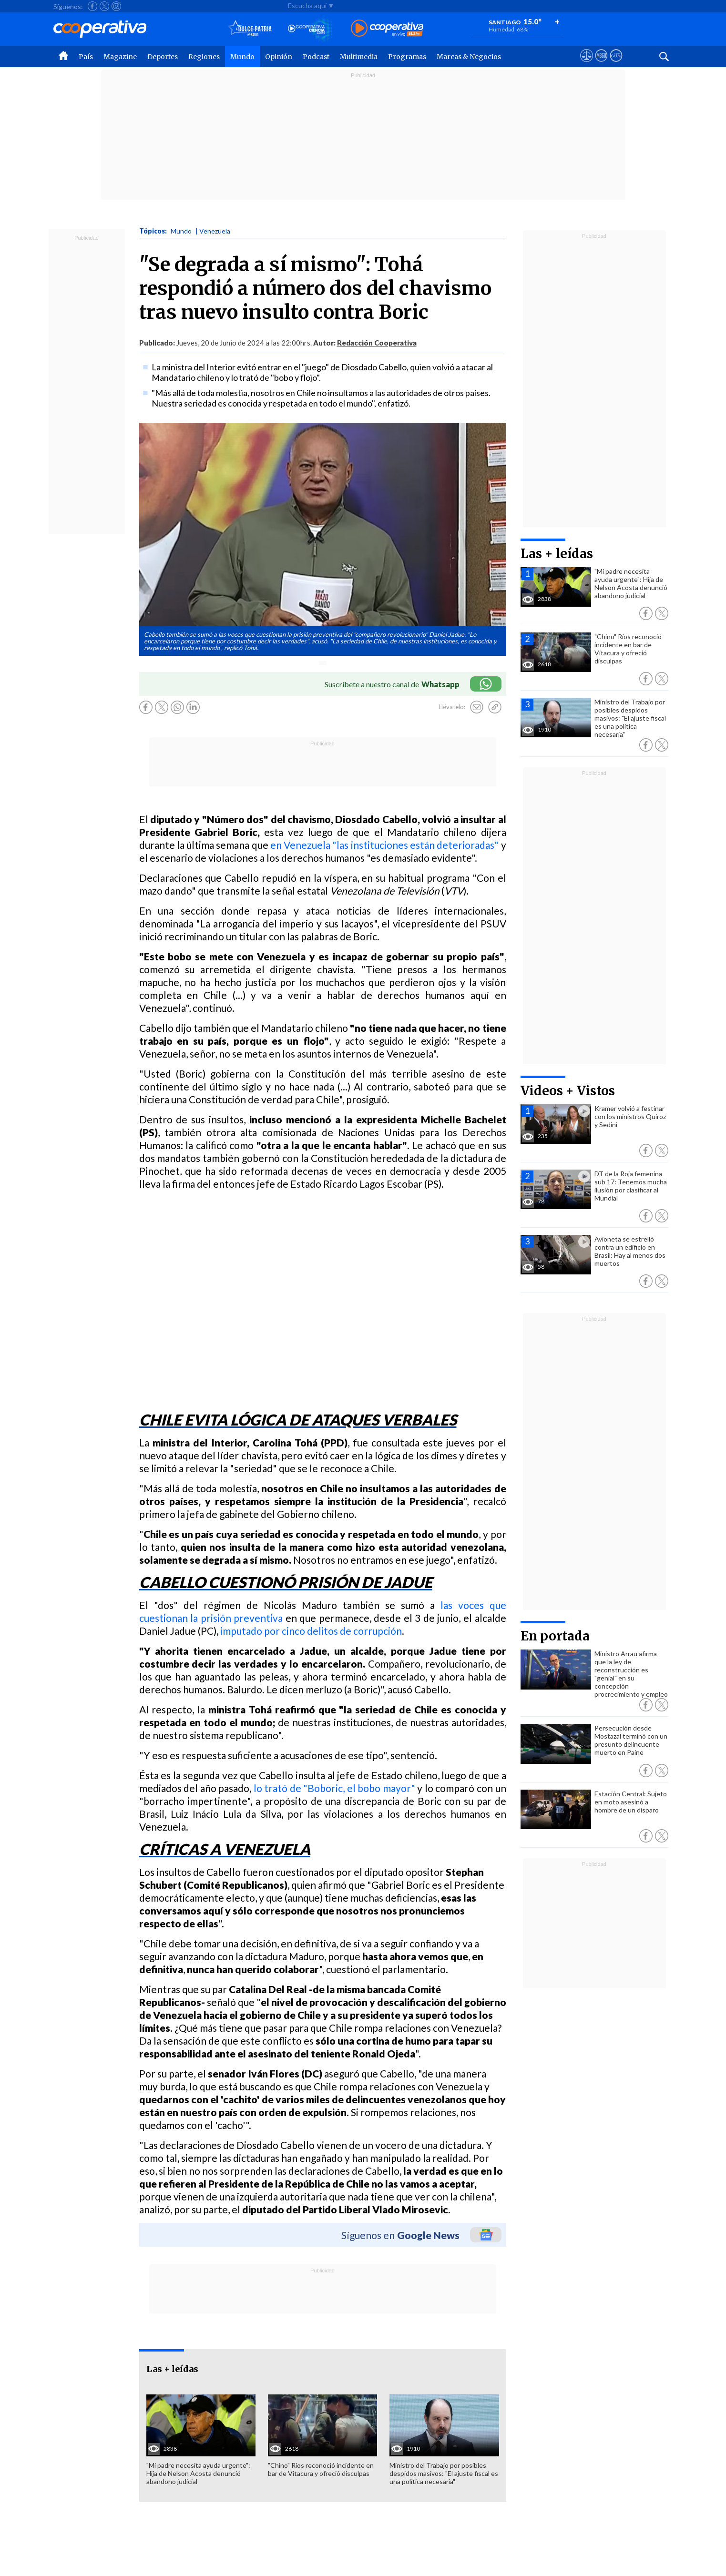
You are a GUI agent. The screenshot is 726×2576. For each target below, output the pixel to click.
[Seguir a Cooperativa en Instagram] (116, 6)
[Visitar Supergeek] (616, 64)
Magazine (120, 56)
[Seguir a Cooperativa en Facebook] (92, 6)
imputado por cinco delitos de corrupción (311, 1631)
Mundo (242, 56)
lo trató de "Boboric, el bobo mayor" (334, 1788)
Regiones (204, 56)
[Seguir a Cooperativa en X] (104, 6)
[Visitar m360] (601, 64)
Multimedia (359, 56)
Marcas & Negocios (469, 56)
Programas (407, 56)
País (86, 56)
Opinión (278, 56)
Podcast (316, 56)
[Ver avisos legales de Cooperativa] (586, 64)
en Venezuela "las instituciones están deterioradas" (384, 845)
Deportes (162, 56)
